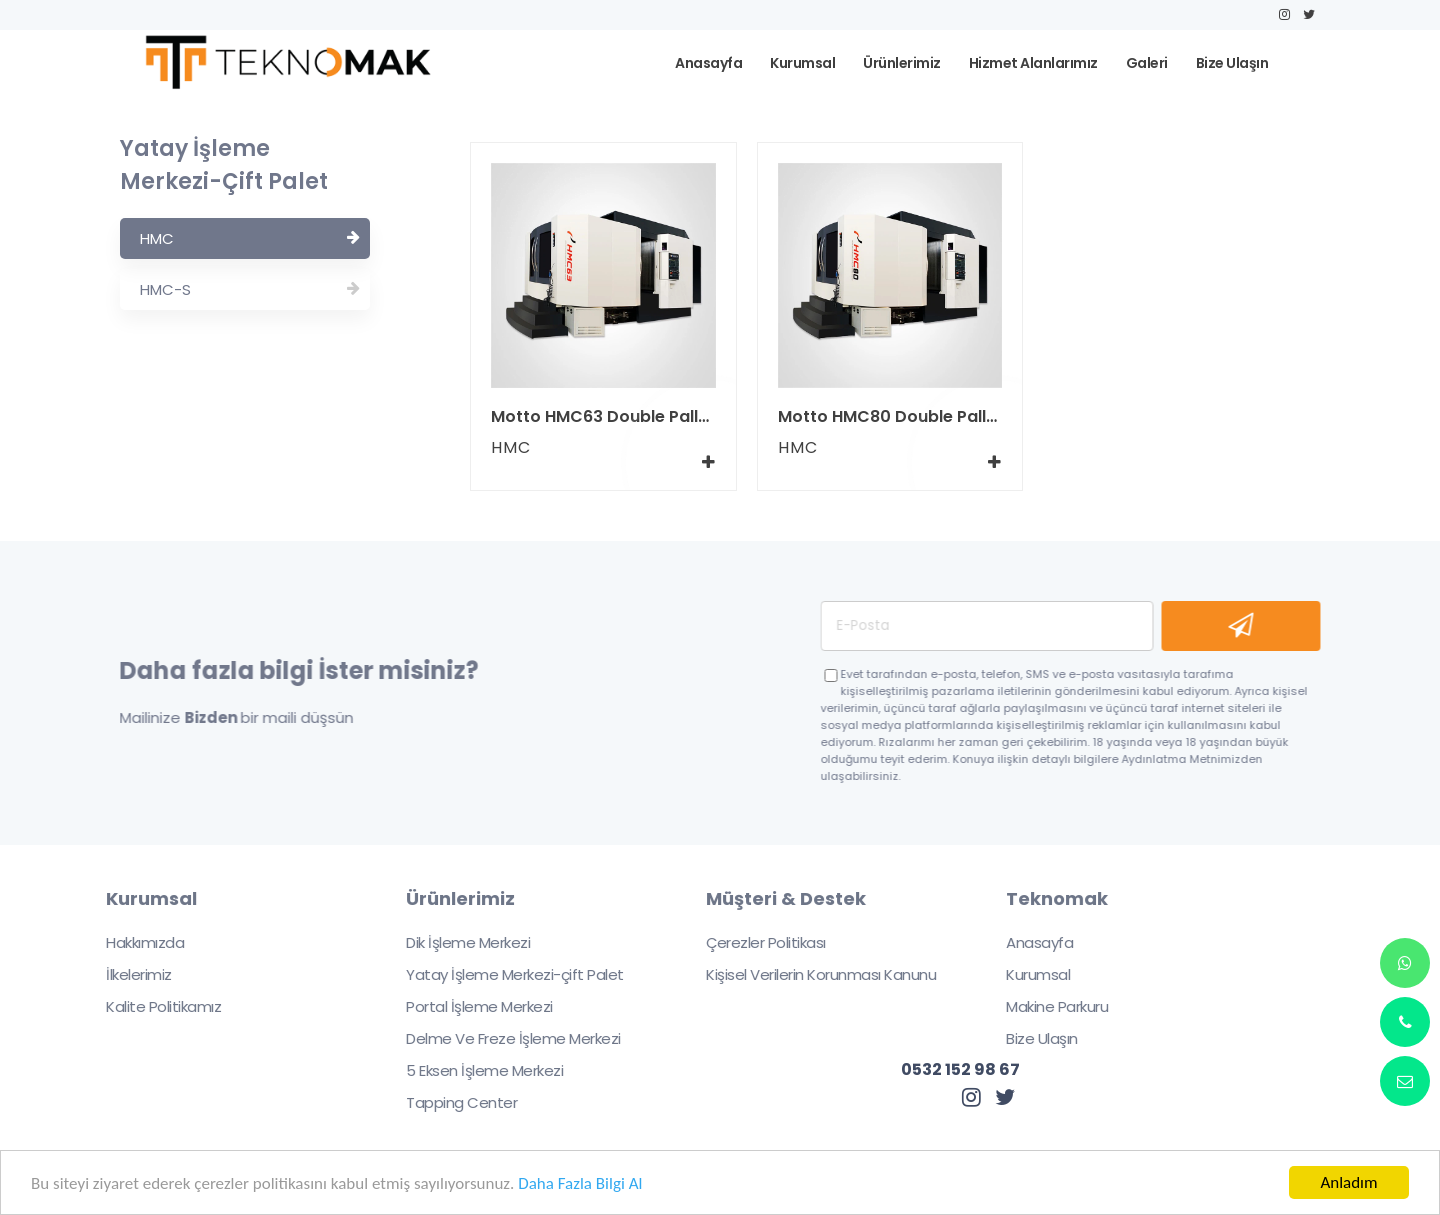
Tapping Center (448, 1102)
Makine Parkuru (1044, 1006)
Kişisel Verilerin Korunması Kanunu (808, 974)
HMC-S (250, 289)
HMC (250, 238)
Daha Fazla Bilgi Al (580, 1183)
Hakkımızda (132, 942)
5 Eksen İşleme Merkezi (471, 1070)
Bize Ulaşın (1029, 1038)
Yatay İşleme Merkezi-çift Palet (501, 974)
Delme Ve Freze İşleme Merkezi (500, 1038)
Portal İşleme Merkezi (466, 1006)
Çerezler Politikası (753, 942)
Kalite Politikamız (150, 1006)
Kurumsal (1025, 974)
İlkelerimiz (126, 974)
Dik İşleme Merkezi (455, 942)
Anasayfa (1026, 942)
